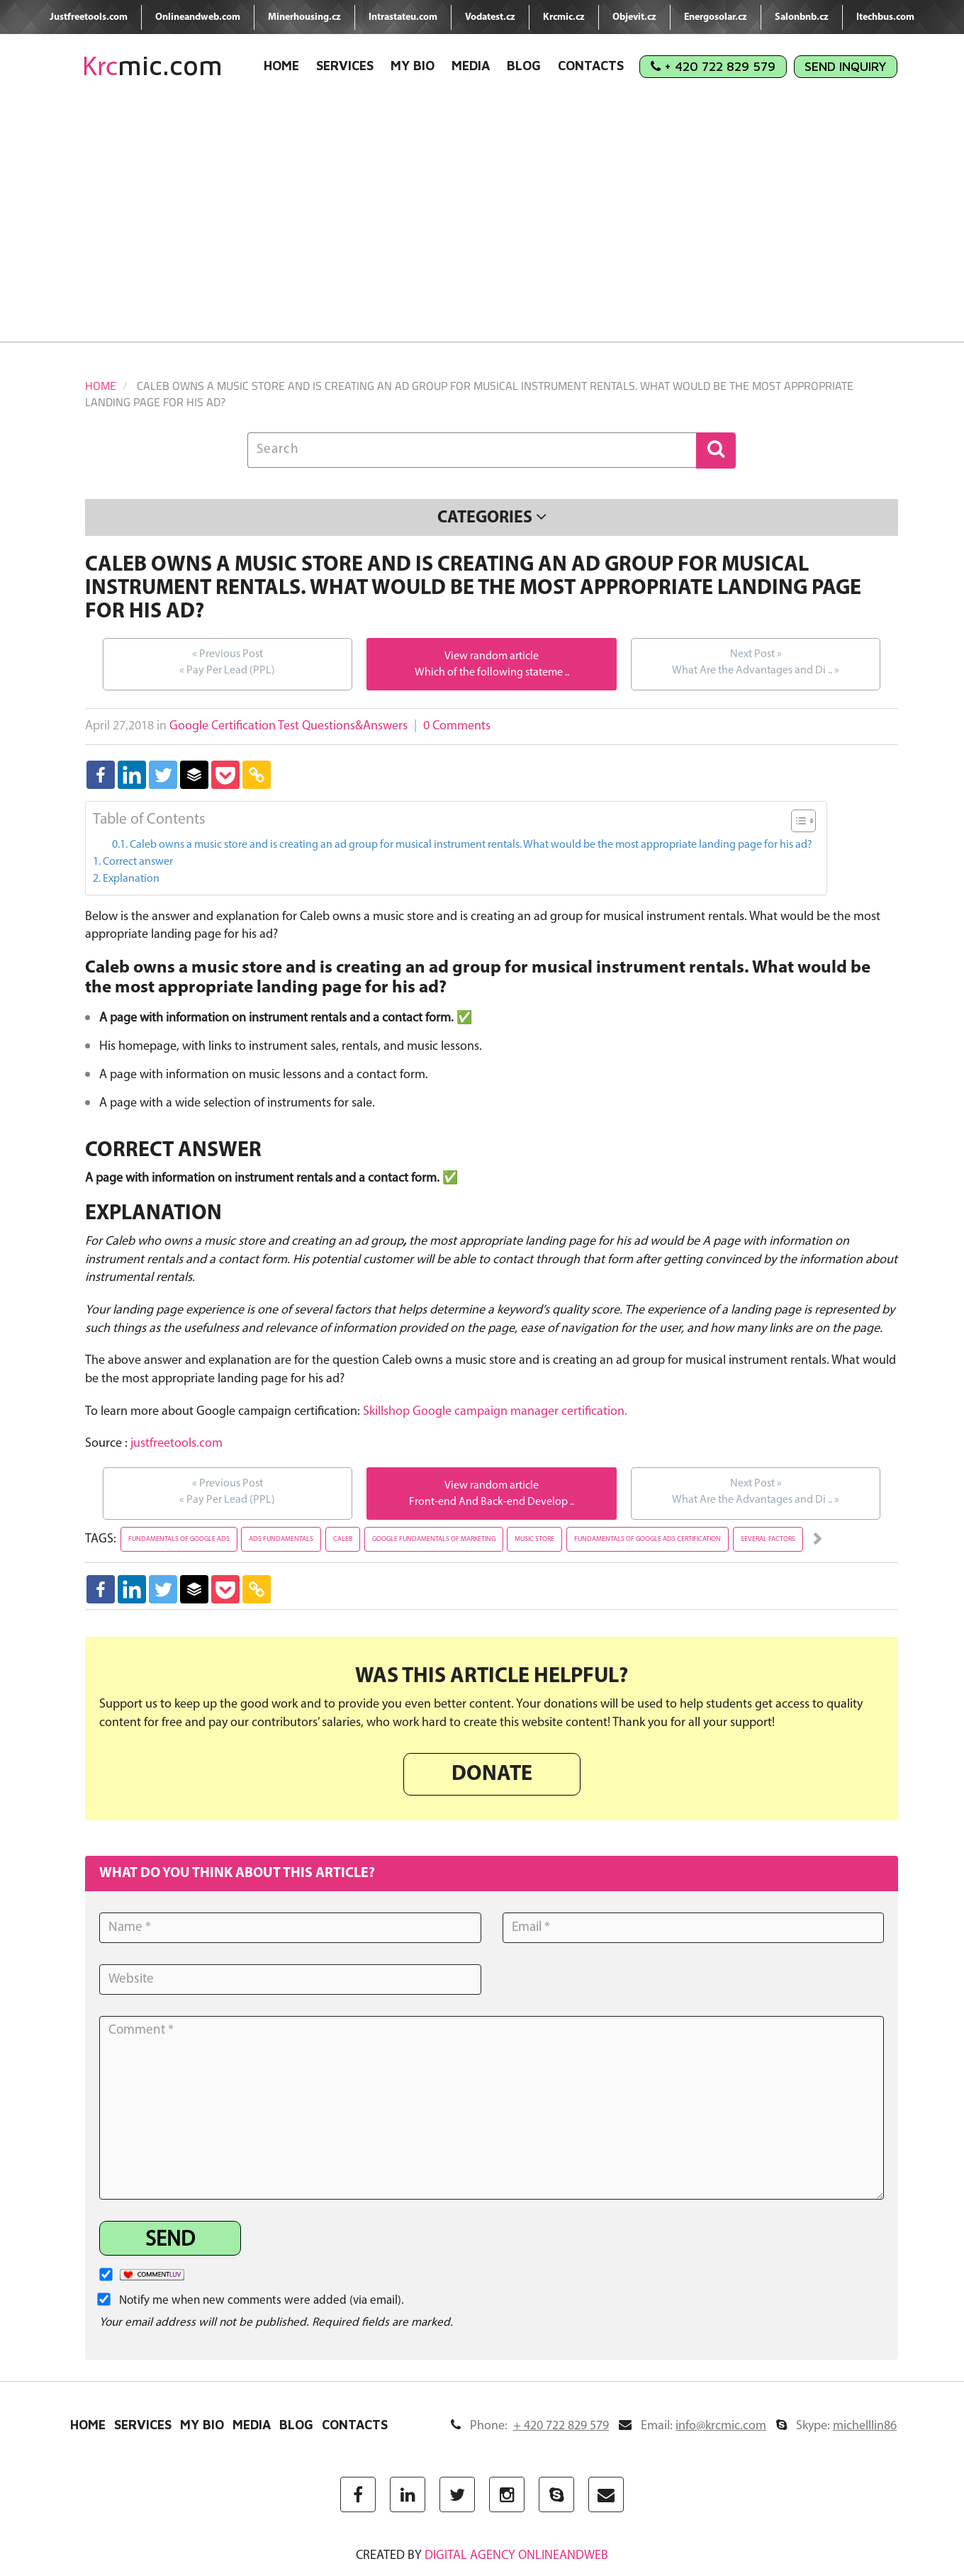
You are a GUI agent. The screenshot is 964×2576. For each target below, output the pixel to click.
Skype (836, 2426)
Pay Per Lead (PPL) (227, 661)
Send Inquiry (846, 66)
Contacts (591, 65)
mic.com (152, 65)
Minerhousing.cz (304, 17)
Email (692, 2426)
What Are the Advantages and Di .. (755, 661)
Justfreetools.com (89, 17)
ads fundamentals (281, 1539)
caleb (342, 1539)
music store (534, 1539)
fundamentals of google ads (179, 1539)
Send (170, 2240)
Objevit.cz (634, 17)
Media (471, 65)
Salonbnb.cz (802, 17)
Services (345, 65)
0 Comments (457, 726)
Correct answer (138, 862)
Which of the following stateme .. (492, 672)
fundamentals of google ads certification (647, 1539)
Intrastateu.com (403, 17)
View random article (491, 656)
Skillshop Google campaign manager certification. (495, 1411)
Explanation (131, 879)
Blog (524, 65)
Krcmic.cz (564, 17)
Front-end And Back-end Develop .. (491, 1502)
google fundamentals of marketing (433, 1539)
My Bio (413, 65)
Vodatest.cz (490, 17)
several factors (768, 1539)
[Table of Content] (803, 821)
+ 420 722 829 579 (713, 66)
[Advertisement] (482, 221)
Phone (530, 2426)
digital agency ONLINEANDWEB (516, 2556)
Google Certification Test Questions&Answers (288, 726)
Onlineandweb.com (197, 17)
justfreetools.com (176, 1443)
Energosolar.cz (715, 17)
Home (281, 65)
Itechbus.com (885, 17)
